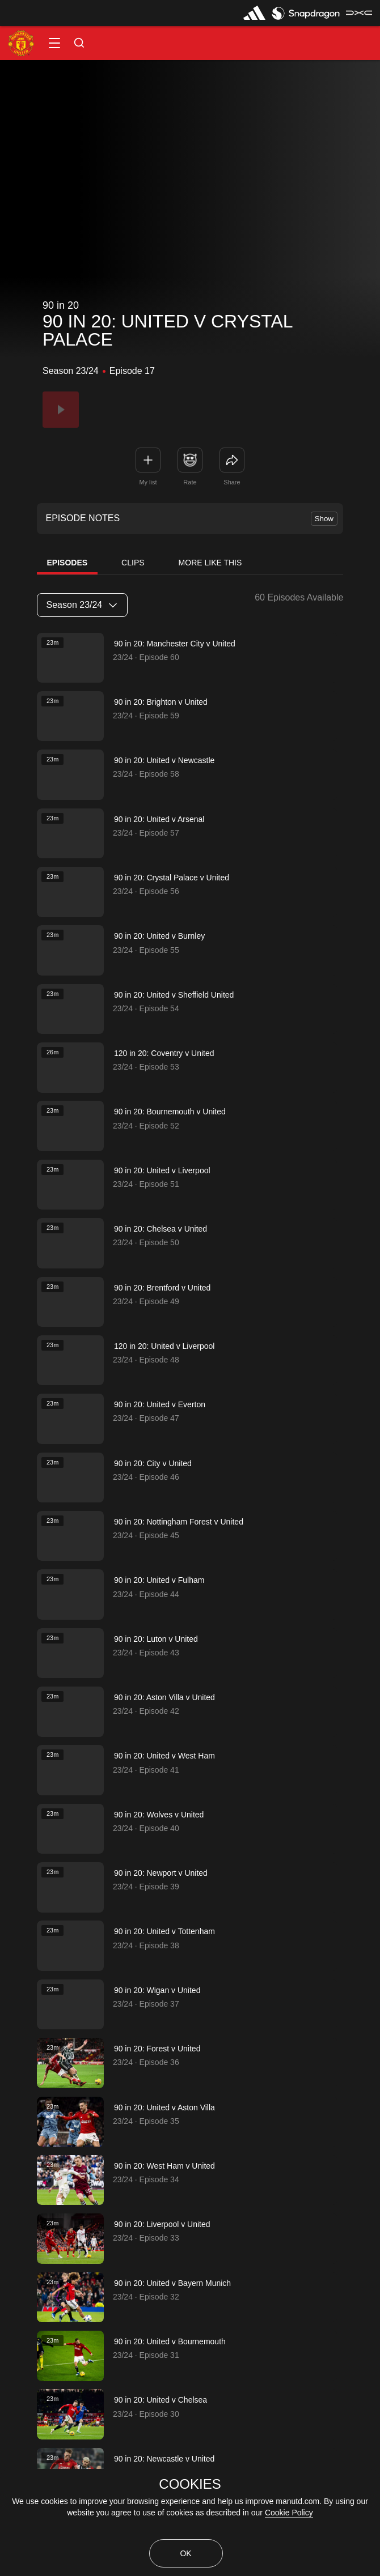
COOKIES (190, 2484)
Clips (132, 562)
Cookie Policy (289, 2512)
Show (324, 518)
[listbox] (82, 605)
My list (148, 482)
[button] (54, 43)
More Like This (210, 562)
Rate (189, 482)
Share (231, 482)
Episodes (67, 562)
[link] (231, 460)
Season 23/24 (82, 605)
